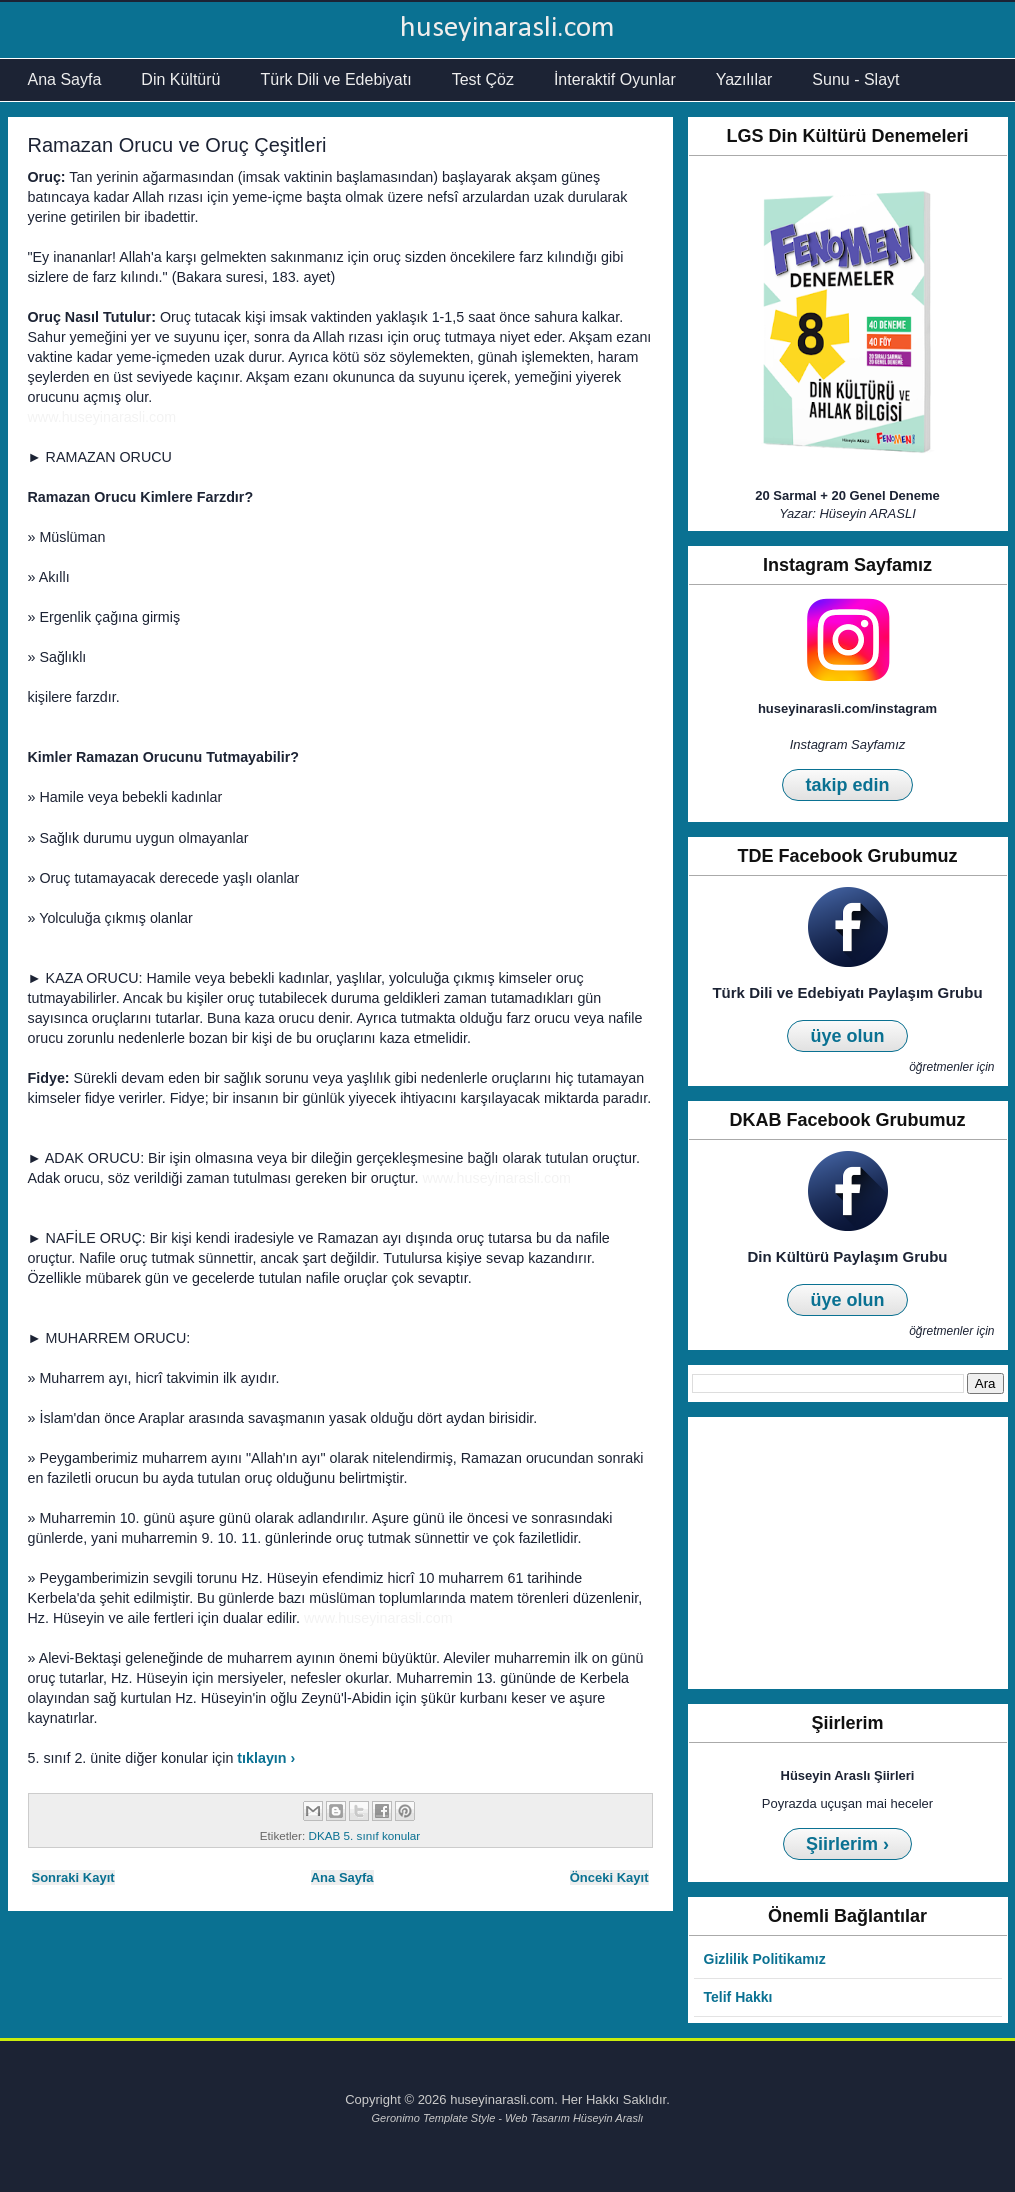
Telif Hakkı (738, 1997)
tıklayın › (266, 1758)
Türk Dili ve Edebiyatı (335, 79)
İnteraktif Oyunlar (615, 79)
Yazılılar (744, 79)
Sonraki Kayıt (73, 1877)
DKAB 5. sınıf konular (364, 1835)
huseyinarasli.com (507, 28)
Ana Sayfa (65, 79)
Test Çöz (483, 79)
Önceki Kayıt (609, 1877)
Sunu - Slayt (855, 79)
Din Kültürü (180, 79)
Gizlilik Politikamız (765, 1959)
